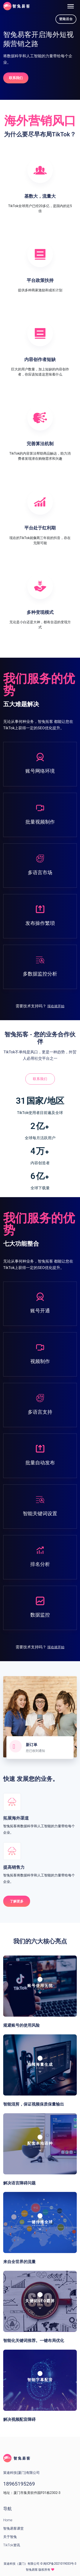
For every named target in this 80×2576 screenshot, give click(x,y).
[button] (70, 5)
